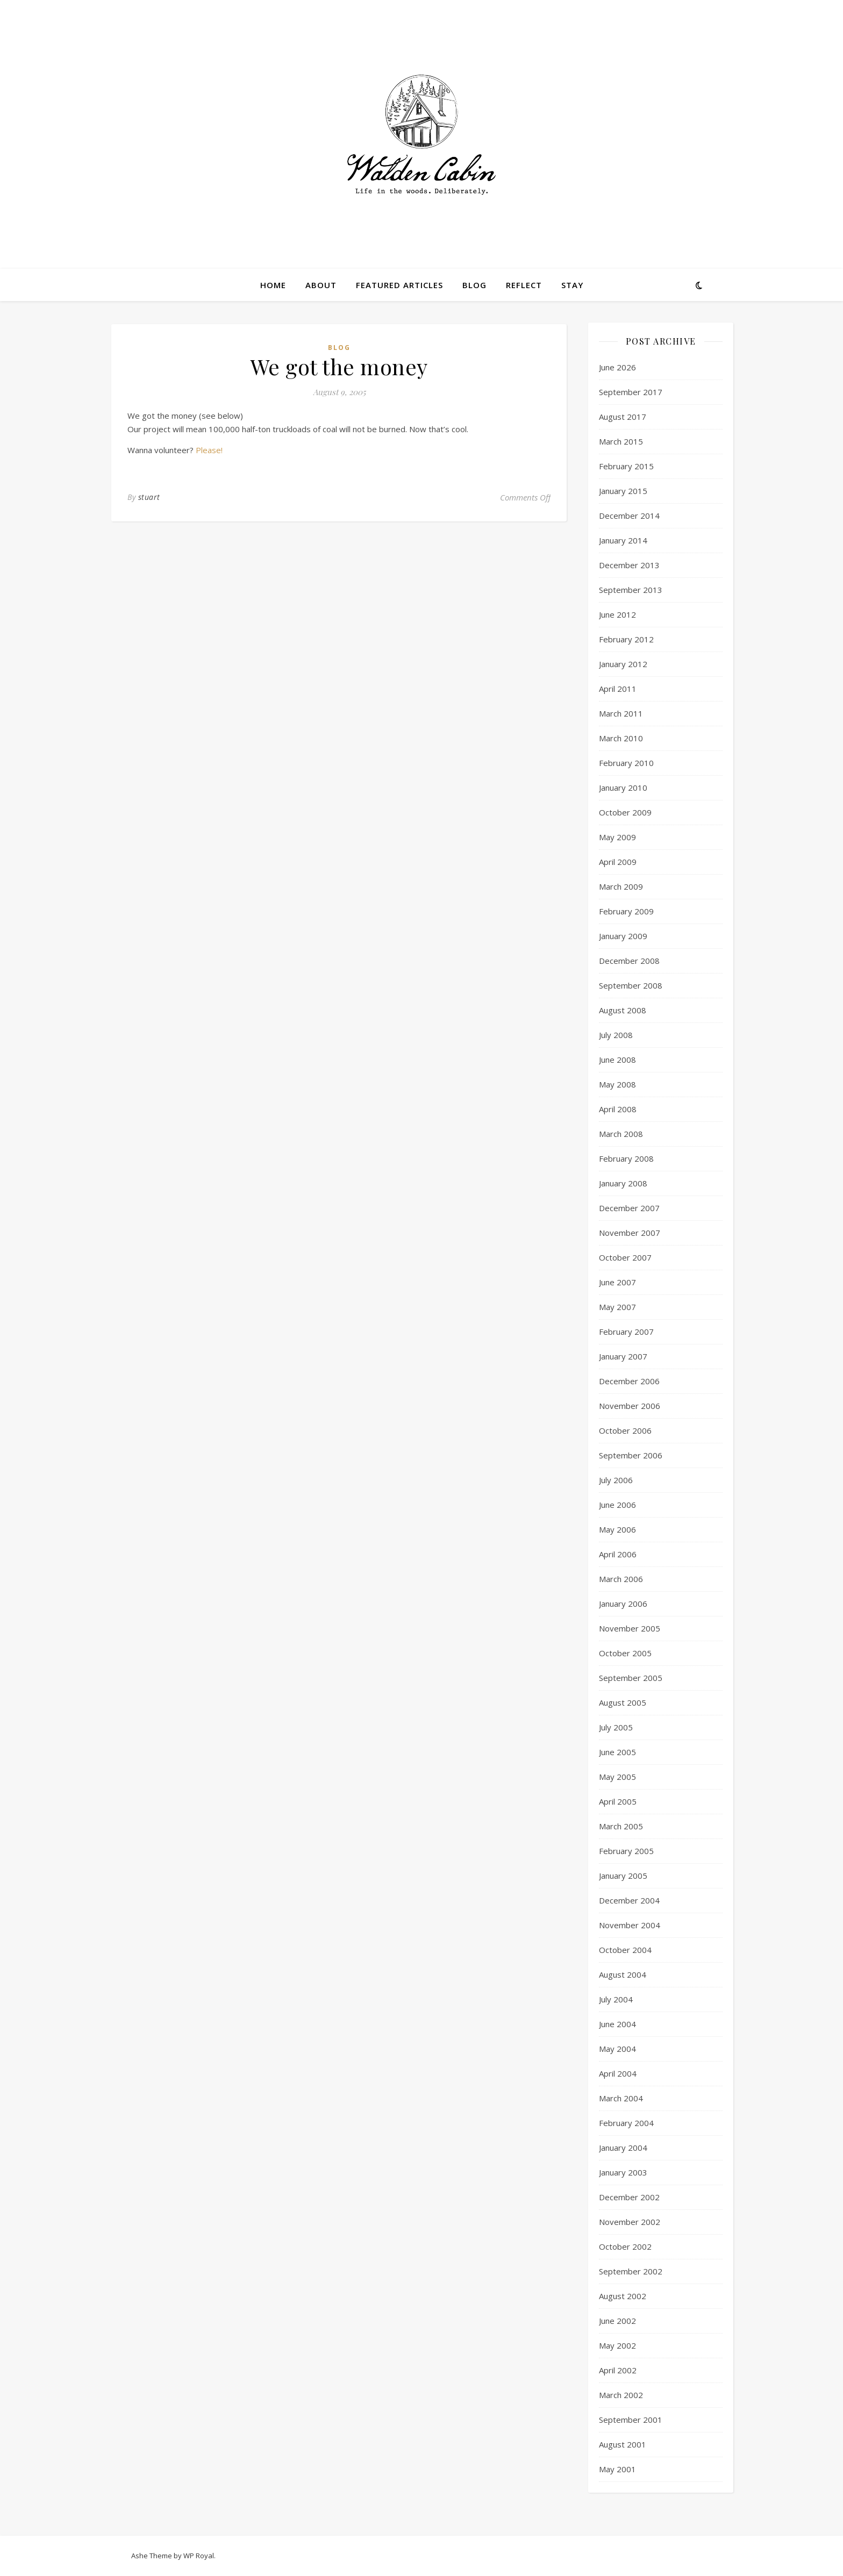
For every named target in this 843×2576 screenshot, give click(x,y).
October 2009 (625, 812)
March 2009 (621, 886)
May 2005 (617, 1776)
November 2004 (629, 1925)
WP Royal (198, 2555)
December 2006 (629, 1381)
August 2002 (622, 2296)
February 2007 (626, 1331)
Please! (209, 450)
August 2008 (622, 1010)
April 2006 (618, 1554)
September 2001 (630, 2419)
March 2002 (621, 2394)
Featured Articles (399, 285)
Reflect (524, 285)
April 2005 (618, 1801)
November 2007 (629, 1232)
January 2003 (623, 2172)
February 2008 (626, 1158)
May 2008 (617, 1084)
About (321, 285)
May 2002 (617, 2345)
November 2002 (629, 2221)
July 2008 (616, 1034)
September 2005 (630, 1677)
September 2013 (630, 589)
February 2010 (626, 762)
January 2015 (623, 490)
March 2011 (621, 713)
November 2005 (629, 1628)
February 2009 (626, 911)
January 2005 (623, 1875)
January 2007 (623, 1356)
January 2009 (623, 936)
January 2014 (623, 540)
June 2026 (617, 367)
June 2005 (617, 1752)
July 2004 (616, 1999)
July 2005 (616, 1727)
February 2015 (626, 466)
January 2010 (623, 787)
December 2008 (629, 960)
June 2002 (617, 2320)
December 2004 (629, 1900)
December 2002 (629, 2197)
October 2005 (625, 1653)
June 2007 (617, 1282)
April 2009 (618, 861)
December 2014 (629, 515)
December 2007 (629, 1208)
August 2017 (622, 416)
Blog (474, 285)
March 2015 (621, 441)
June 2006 (617, 1504)
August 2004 (622, 1974)
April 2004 (618, 2073)
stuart (149, 497)
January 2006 (623, 1603)
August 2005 (622, 1702)
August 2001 (622, 2444)
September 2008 (630, 985)
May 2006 (617, 1529)
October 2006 (625, 1430)
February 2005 (626, 1850)
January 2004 (623, 2147)
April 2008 (618, 1109)
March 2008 (621, 1133)
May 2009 (617, 837)
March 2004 (621, 2098)
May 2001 (617, 2469)
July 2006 (616, 1480)
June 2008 (617, 1059)
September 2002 (630, 2271)
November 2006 (629, 1405)
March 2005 (621, 1826)
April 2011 (618, 688)
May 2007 (617, 1306)
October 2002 (625, 2246)
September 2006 (630, 1455)
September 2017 (630, 392)
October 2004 (625, 1949)
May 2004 (617, 2048)
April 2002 (618, 2370)
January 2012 (623, 664)
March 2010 (621, 738)
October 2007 (625, 1257)
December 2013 (629, 565)
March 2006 (621, 1578)
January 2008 (623, 1183)
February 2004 (626, 2122)
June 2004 (617, 2024)
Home (273, 285)
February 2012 (626, 639)
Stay (572, 285)
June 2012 (617, 614)
